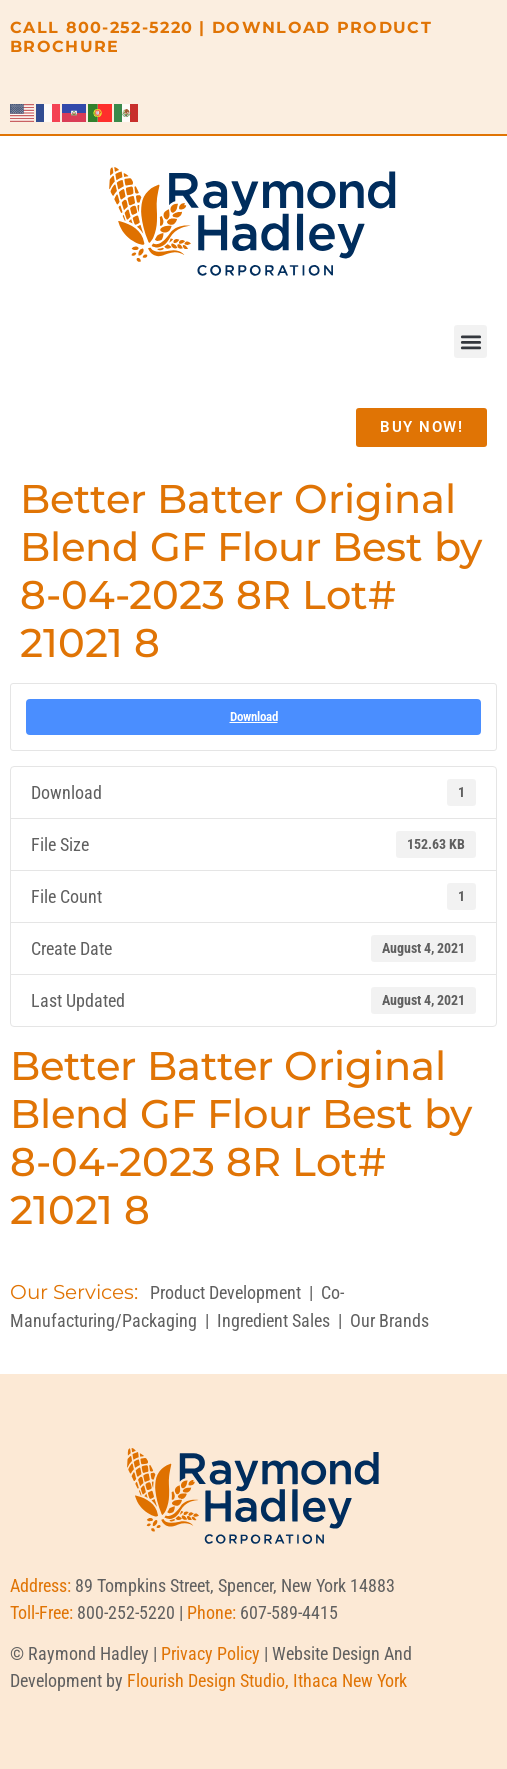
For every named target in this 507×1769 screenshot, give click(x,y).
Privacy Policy (210, 1653)
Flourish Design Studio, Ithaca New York (267, 1680)
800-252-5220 (130, 27)
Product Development (225, 1292)
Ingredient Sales (273, 1320)
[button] (470, 341)
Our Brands (389, 1320)
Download (254, 716)
